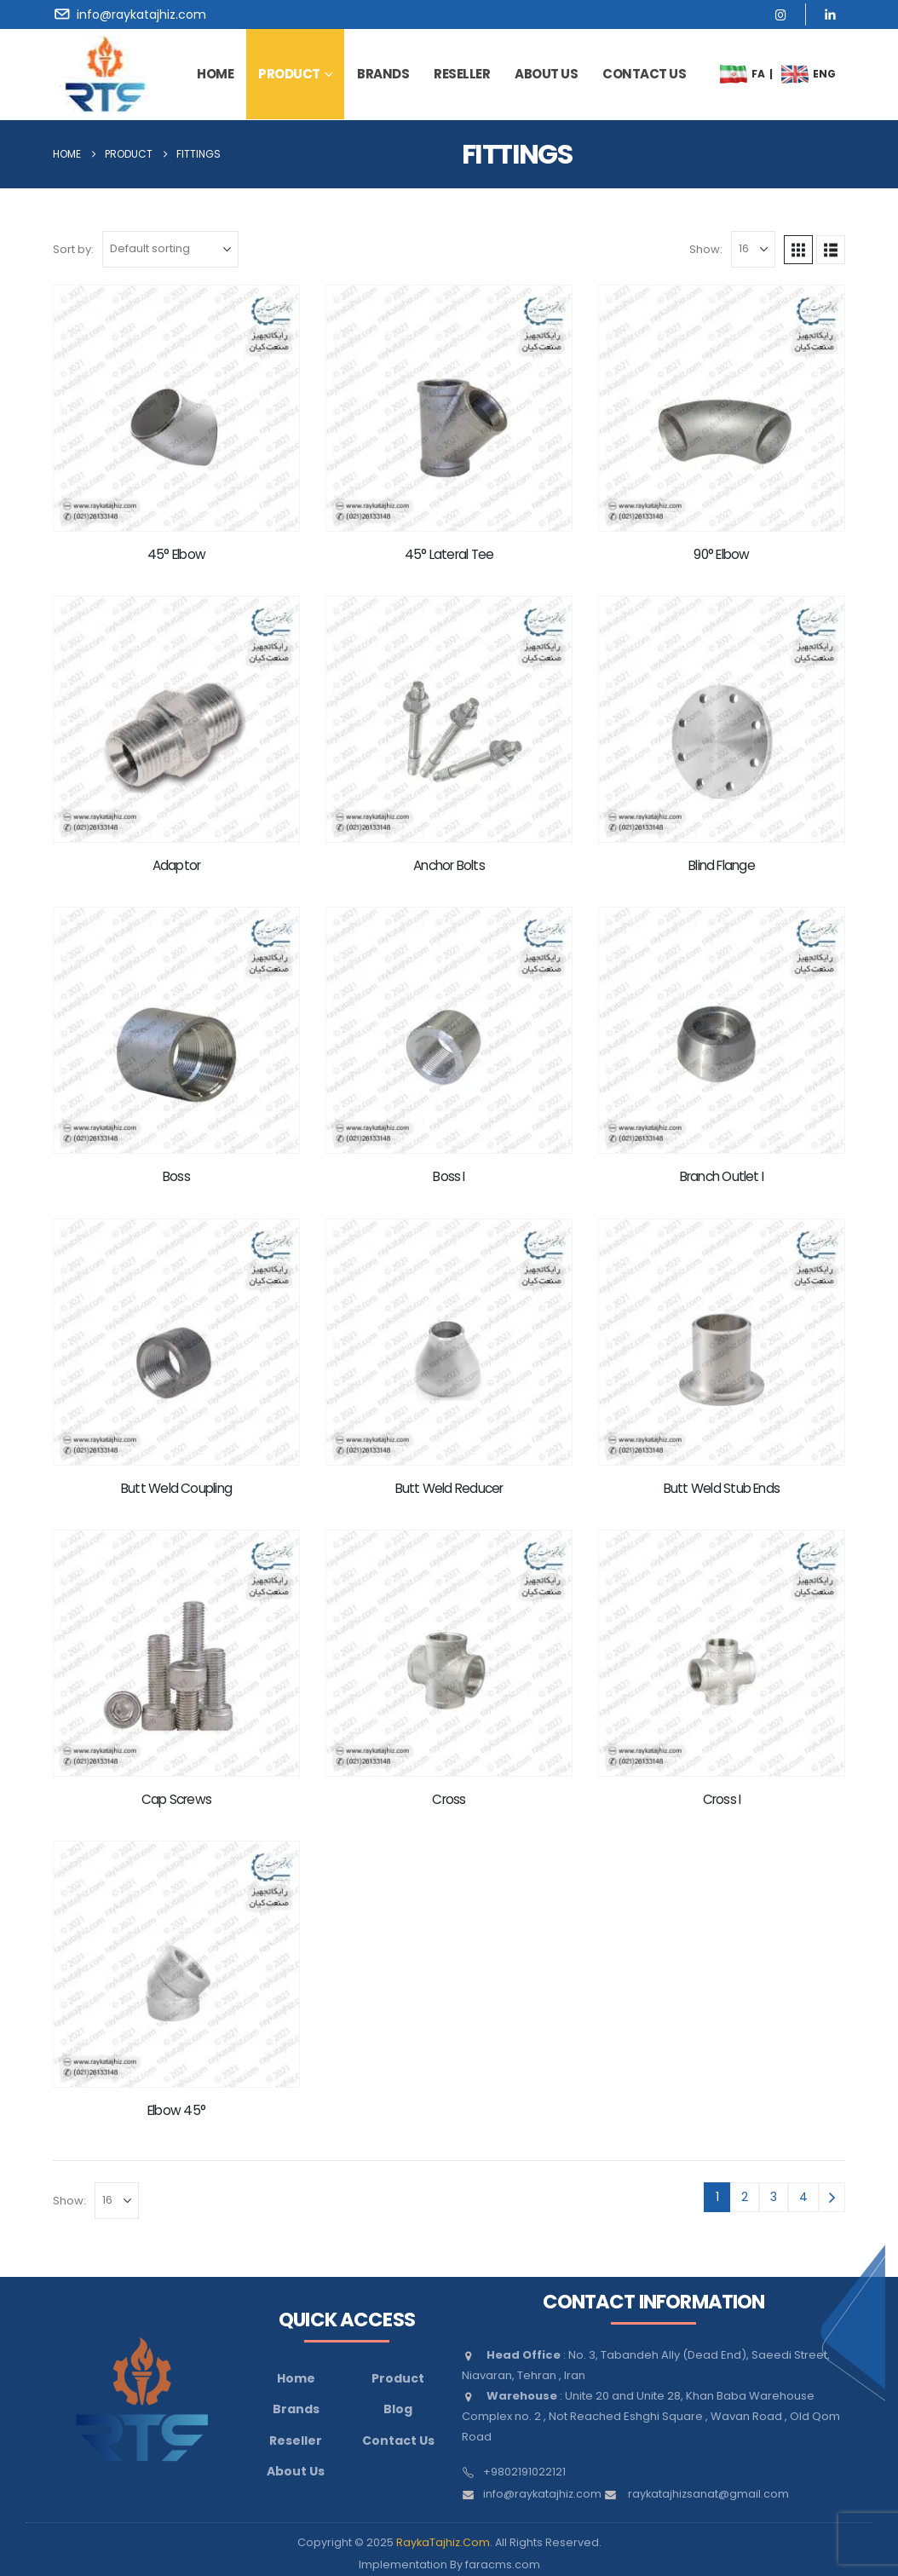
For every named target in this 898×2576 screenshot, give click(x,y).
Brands (296, 2409)
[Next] (832, 2197)
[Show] (753, 249)
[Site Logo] (105, 74)
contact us (644, 74)
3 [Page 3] (773, 2196)
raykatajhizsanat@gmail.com (708, 2494)
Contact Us (398, 2440)
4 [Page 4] (803, 2196)
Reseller (462, 74)
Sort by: (73, 249)
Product (289, 74)
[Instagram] (781, 14)
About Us (296, 2471)
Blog (397, 2409)
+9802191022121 (524, 2471)
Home (215, 74)
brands (383, 74)
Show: (705, 249)
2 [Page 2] (744, 2196)
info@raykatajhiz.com (542, 2494)
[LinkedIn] (830, 14)
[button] (798, 249)
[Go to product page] (176, 408)
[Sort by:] (170, 249)
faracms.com (502, 2564)
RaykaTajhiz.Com (443, 2542)
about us (546, 74)
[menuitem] (733, 74)
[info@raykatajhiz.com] (132, 14)
